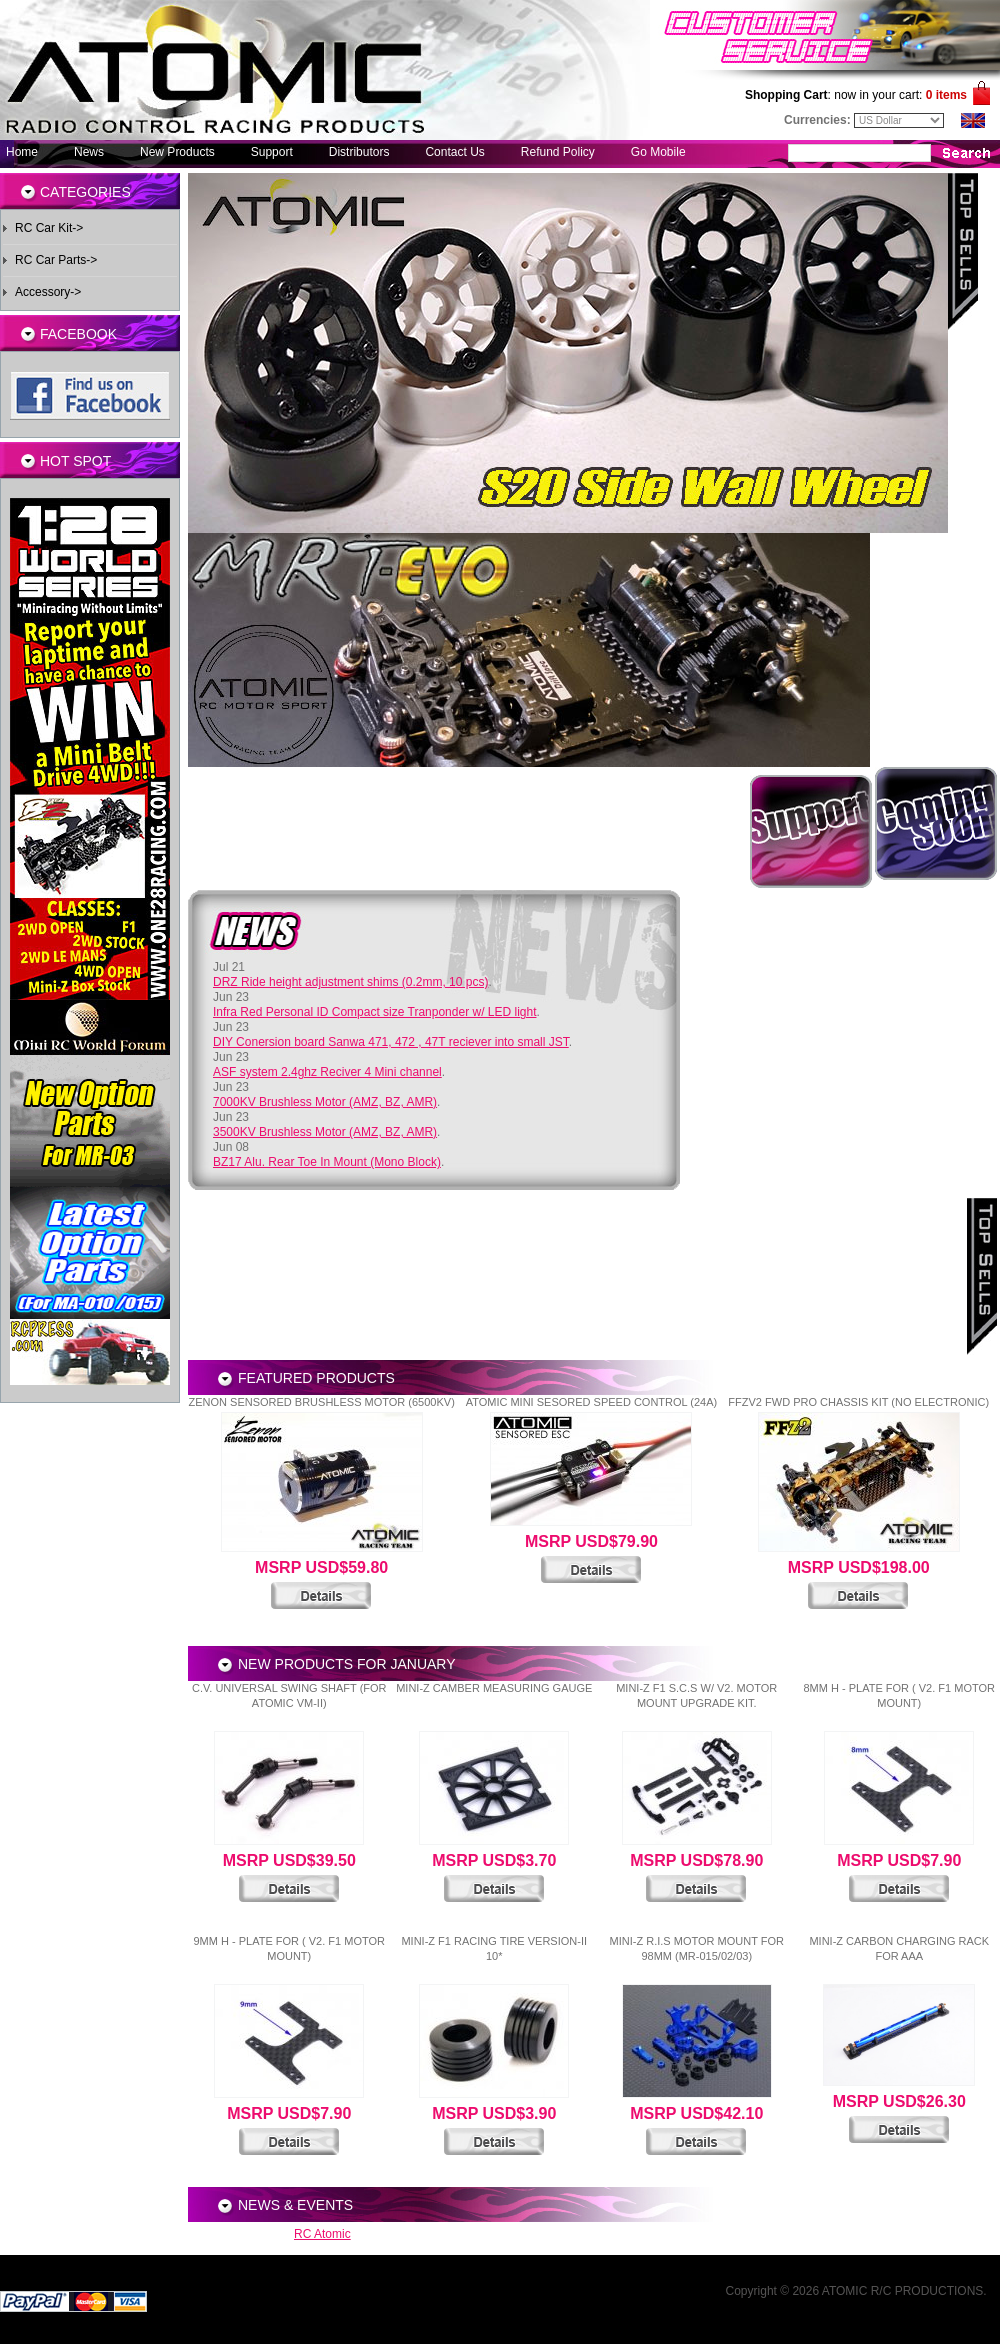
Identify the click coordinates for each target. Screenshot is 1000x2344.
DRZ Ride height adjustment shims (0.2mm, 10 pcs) (350, 982)
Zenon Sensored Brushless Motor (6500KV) (321, 1402)
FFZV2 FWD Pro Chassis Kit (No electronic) (858, 1402)
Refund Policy (558, 152)
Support (272, 152)
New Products (177, 152)
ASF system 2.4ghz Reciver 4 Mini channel (327, 1072)
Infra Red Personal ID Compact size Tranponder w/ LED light (374, 1012)
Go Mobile (658, 152)
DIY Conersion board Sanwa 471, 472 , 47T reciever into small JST (391, 1042)
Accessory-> (48, 292)
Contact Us (454, 152)
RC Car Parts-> (56, 260)
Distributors (359, 152)
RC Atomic (322, 2234)
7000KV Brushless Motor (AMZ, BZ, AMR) (325, 1102)
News (89, 152)
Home (22, 152)
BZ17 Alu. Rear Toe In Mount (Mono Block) (327, 1162)
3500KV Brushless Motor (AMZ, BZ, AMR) (325, 1132)
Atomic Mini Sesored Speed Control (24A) (592, 1402)
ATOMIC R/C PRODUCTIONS (903, 2291)
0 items (946, 95)
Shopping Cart (786, 95)
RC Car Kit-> (49, 228)
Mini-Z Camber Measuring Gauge (494, 1688)
